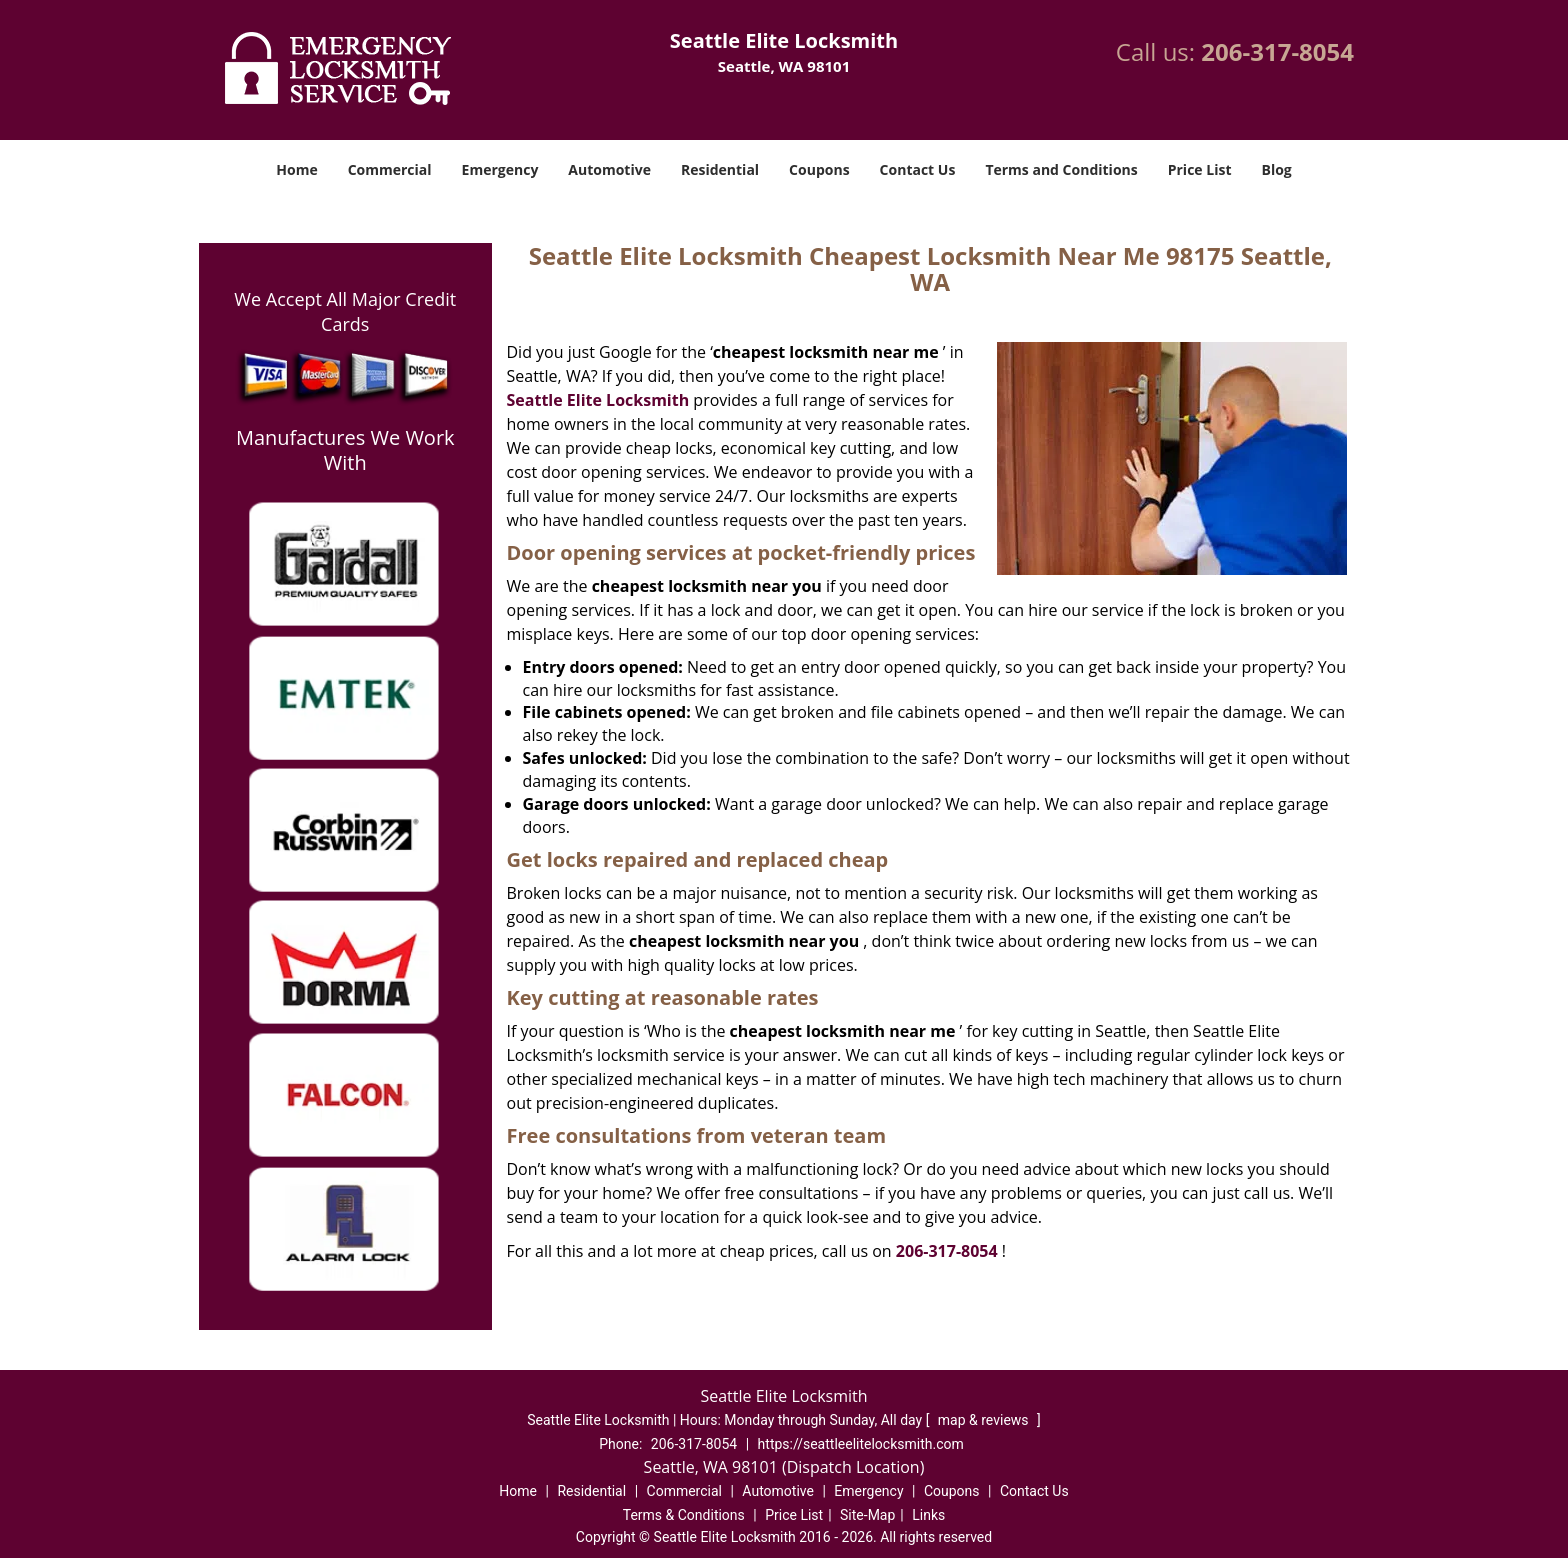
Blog (1276, 169)
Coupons (819, 169)
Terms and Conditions (1061, 169)
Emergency (500, 169)
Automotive (609, 169)
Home (296, 169)
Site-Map (867, 1515)
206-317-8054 (1277, 51)
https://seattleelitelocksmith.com (861, 1444)
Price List (1200, 169)
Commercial (390, 169)
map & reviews (985, 1420)
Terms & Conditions (684, 1515)
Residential (720, 169)
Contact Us (918, 169)
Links (928, 1515)
